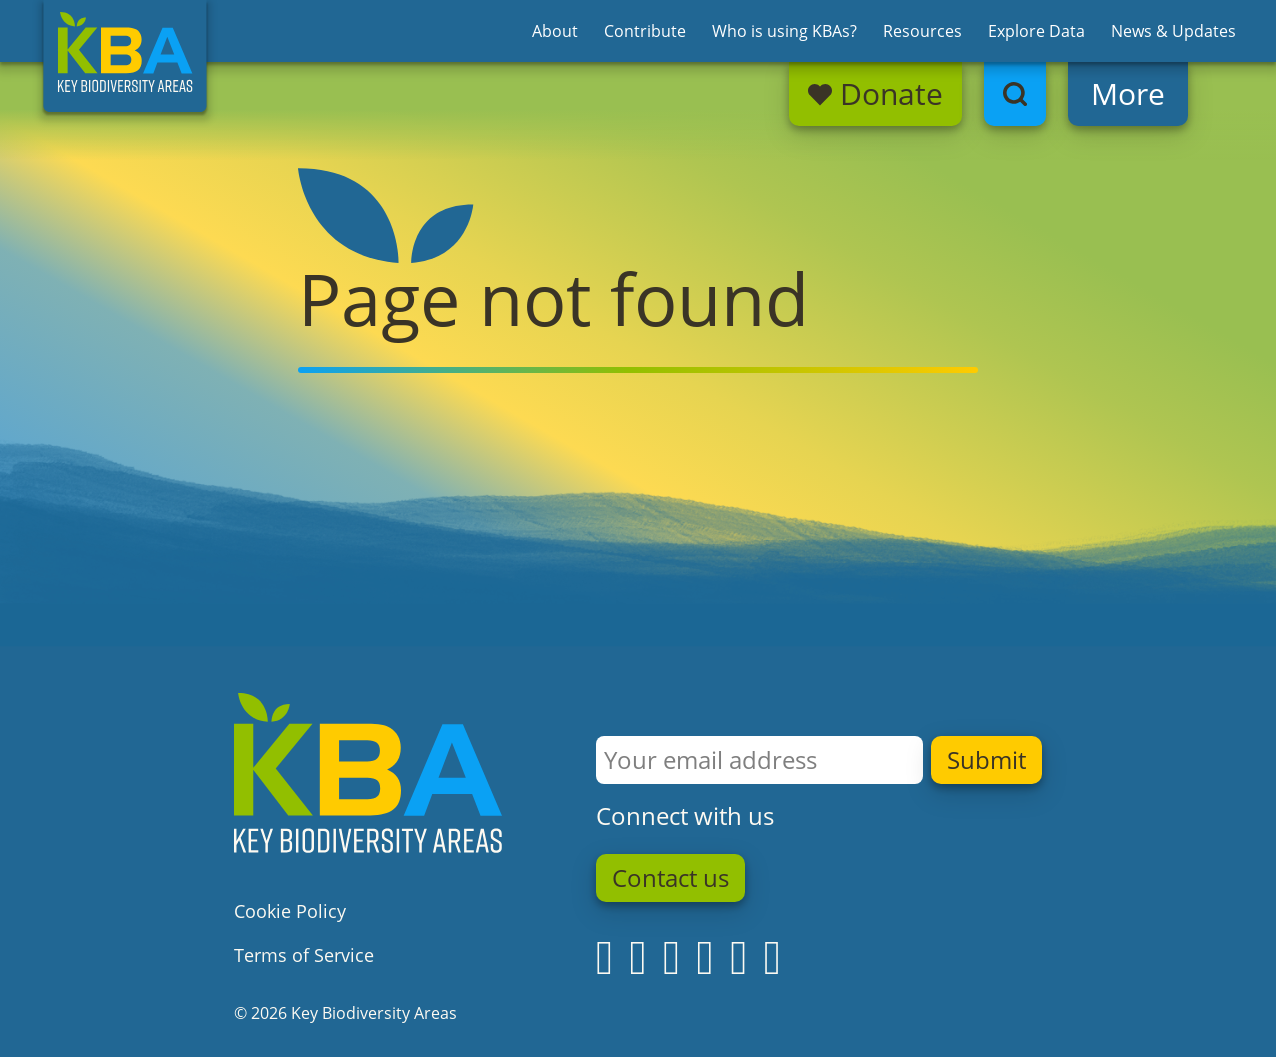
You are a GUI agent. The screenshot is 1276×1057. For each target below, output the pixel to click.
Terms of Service (304, 955)
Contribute (645, 30)
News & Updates (1173, 30)
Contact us (670, 878)
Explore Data (1036, 30)
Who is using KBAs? (784, 30)
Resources (922, 30)
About (555, 30)
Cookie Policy (290, 911)
